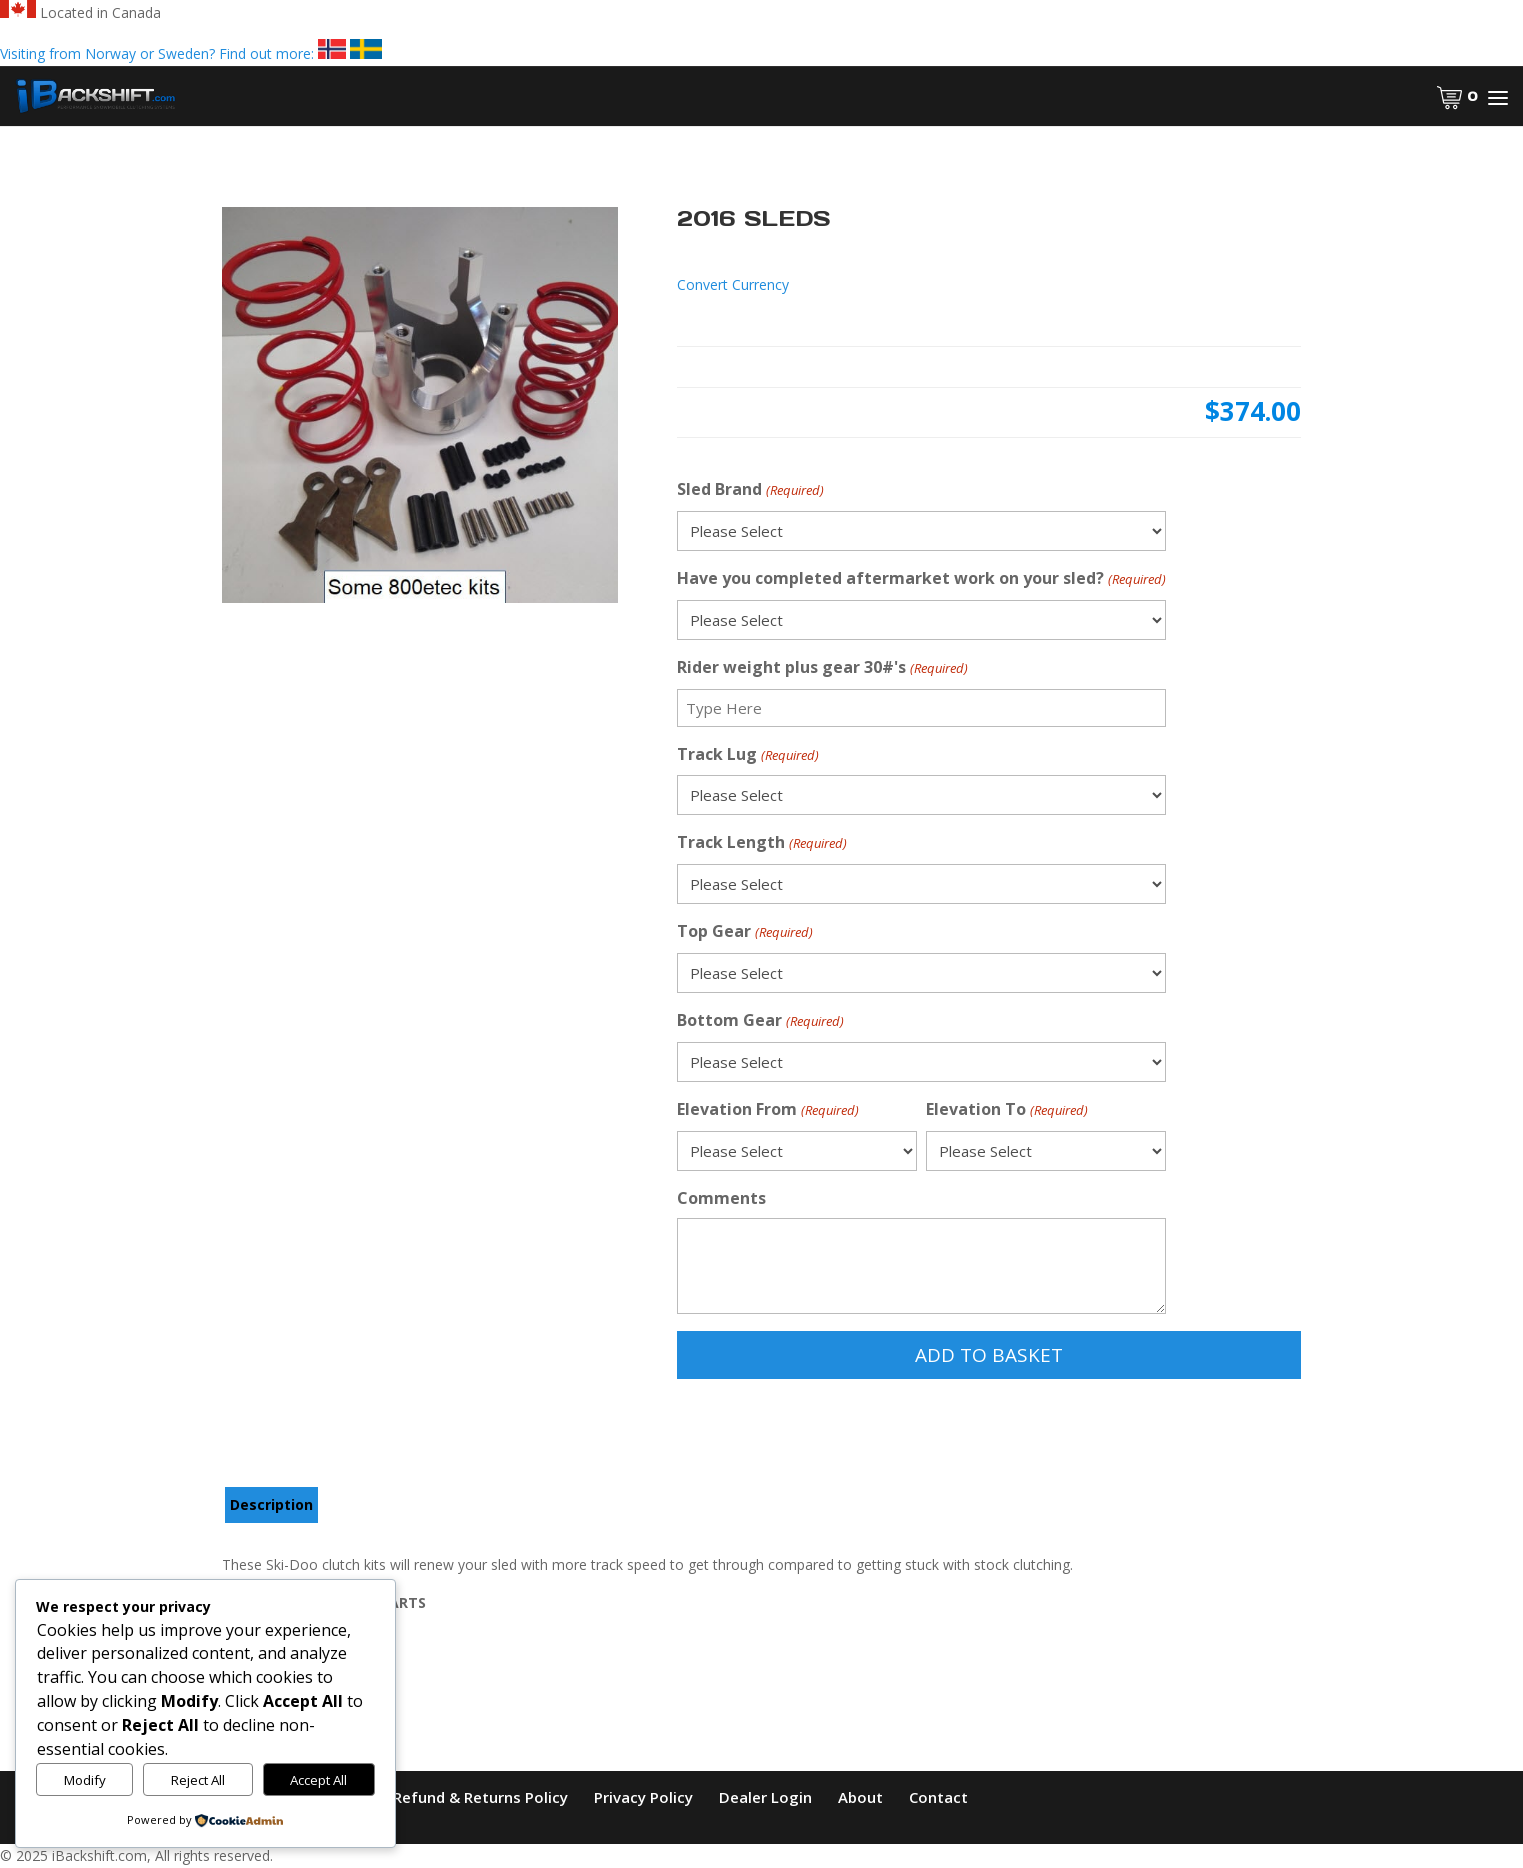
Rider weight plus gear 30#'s (822, 668)
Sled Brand (750, 490)
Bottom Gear (760, 1021)
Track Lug (747, 755)
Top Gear (744, 932)
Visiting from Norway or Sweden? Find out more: (191, 53)
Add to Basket (989, 1355)
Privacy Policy (643, 1797)
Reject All (198, 1780)
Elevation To (1006, 1110)
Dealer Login (765, 1797)
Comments (721, 1198)
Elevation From (767, 1110)
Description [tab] (271, 1504)
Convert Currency (733, 284)
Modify (85, 1780)
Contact (938, 1797)
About (860, 1797)
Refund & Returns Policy (480, 1797)
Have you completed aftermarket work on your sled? (921, 579)
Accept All (318, 1780)
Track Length (761, 843)
